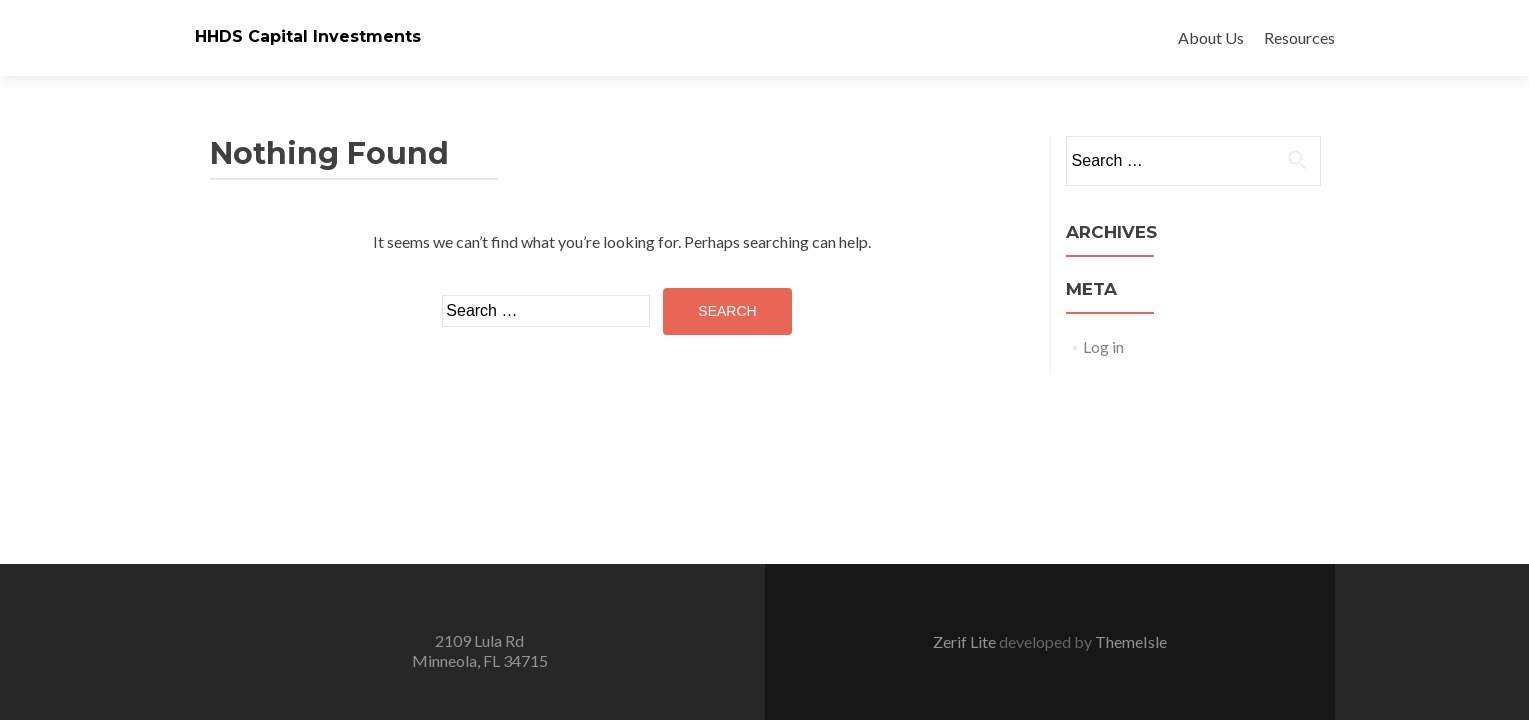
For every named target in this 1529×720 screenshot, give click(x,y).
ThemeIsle (1131, 641)
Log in (1103, 346)
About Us (1211, 37)
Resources (1299, 37)
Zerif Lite (966, 641)
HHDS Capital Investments (308, 36)
